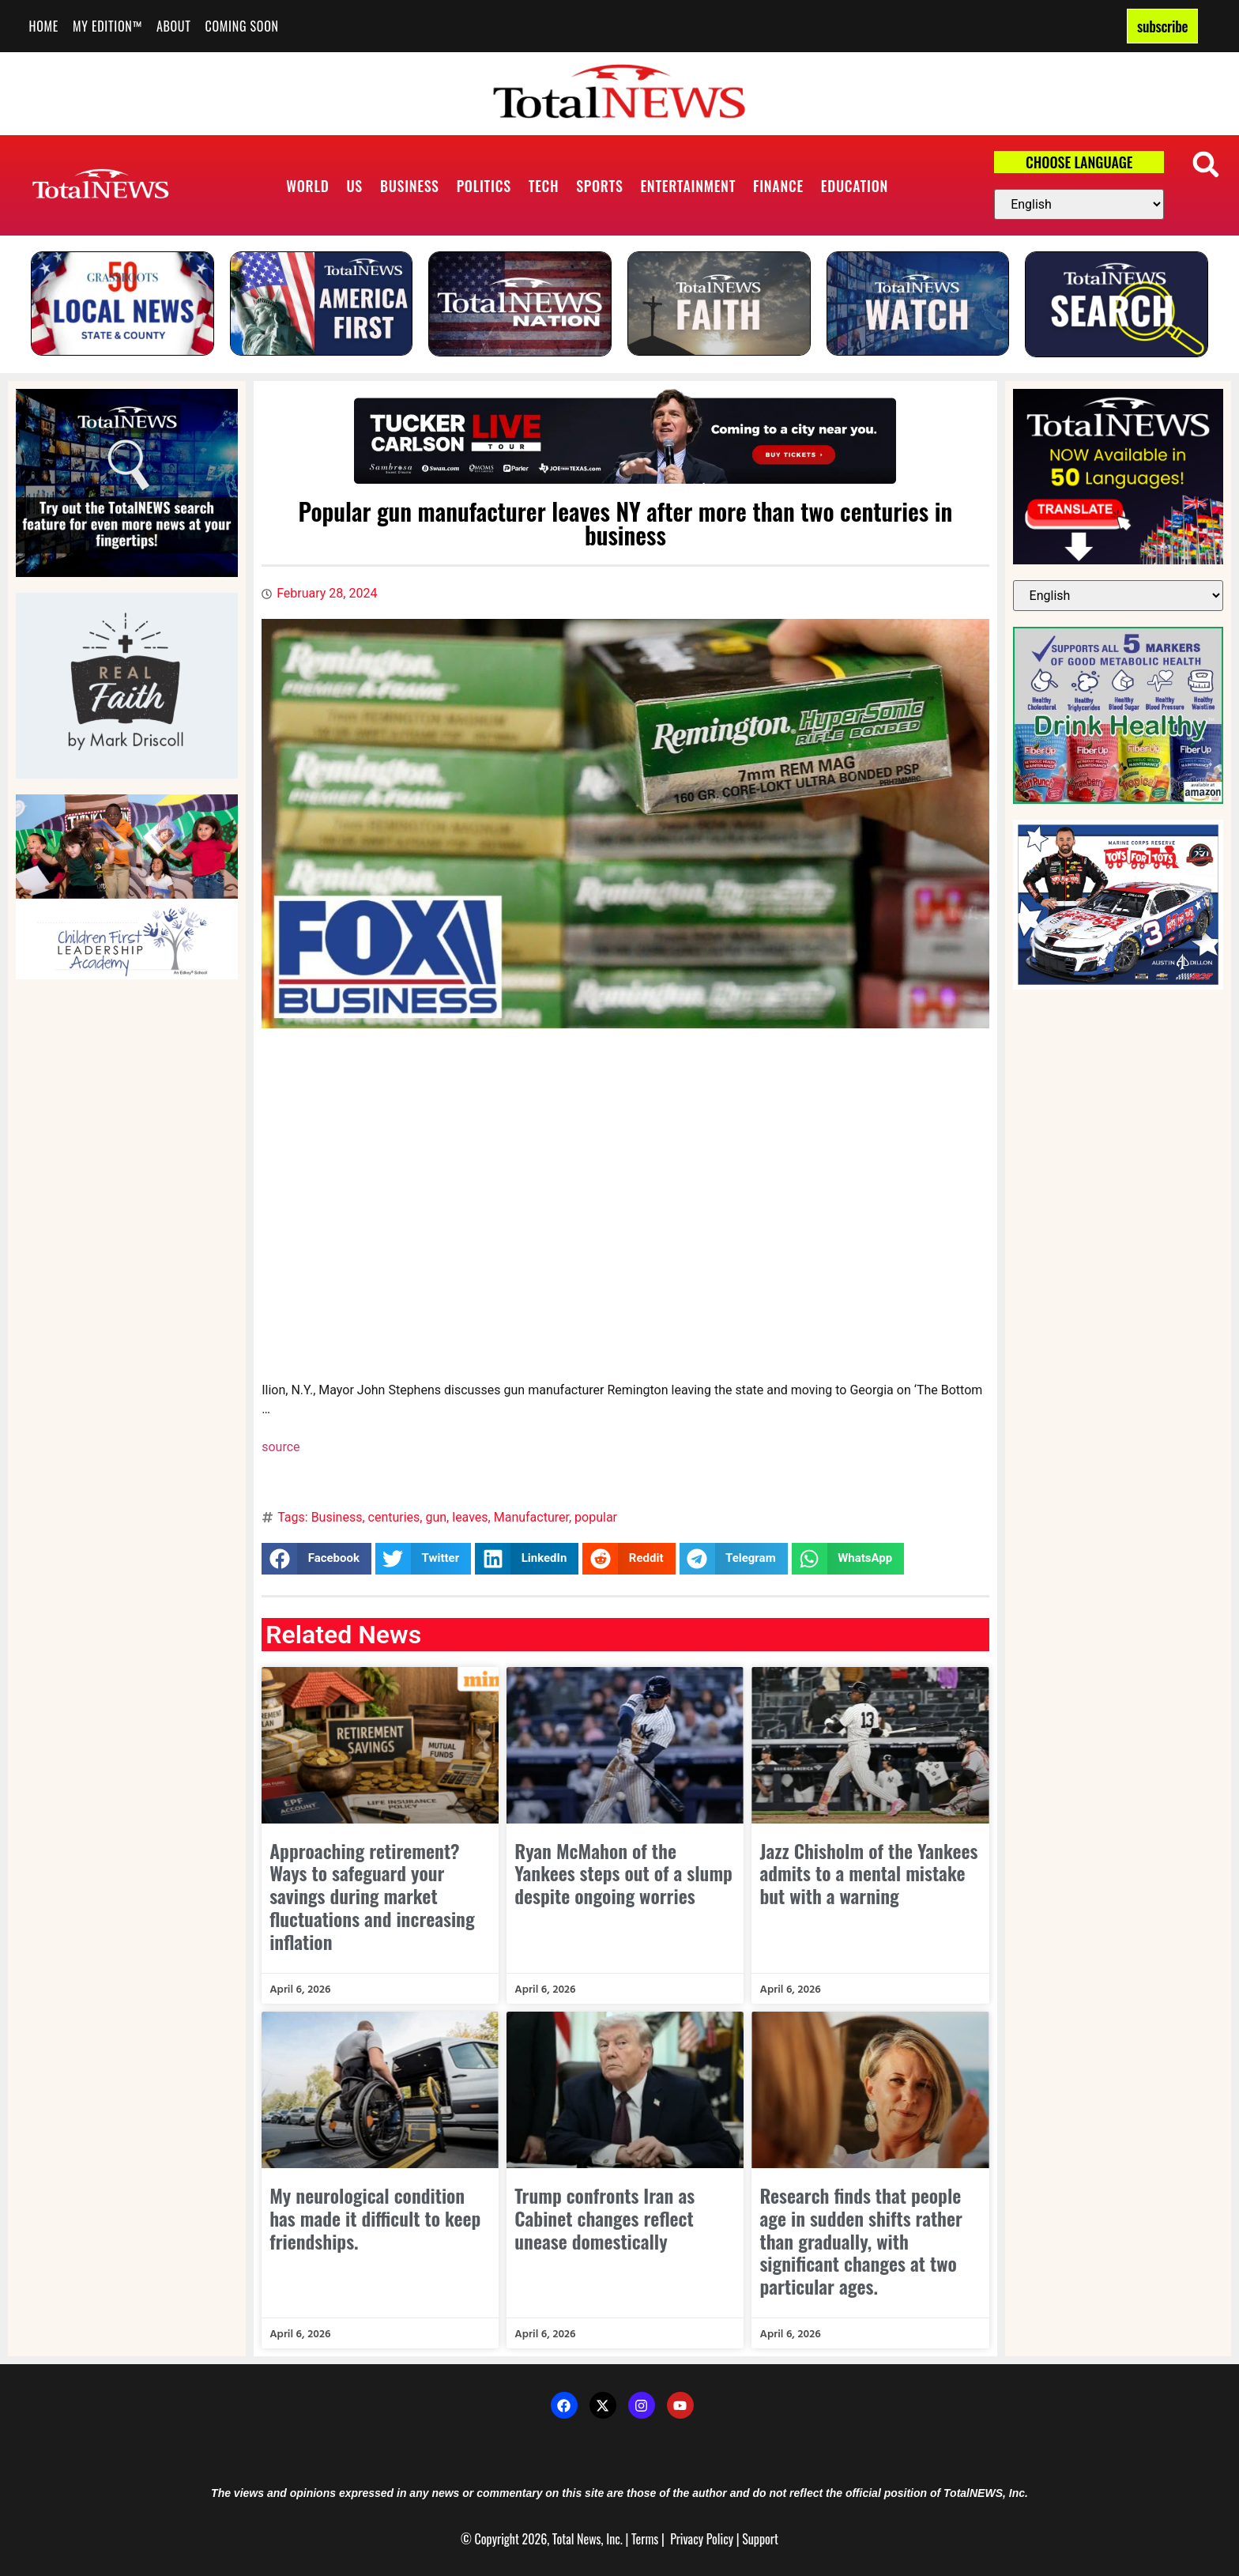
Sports (599, 185)
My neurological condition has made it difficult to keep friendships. (374, 2218)
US (354, 185)
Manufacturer (531, 1517)
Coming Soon (242, 26)
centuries (394, 1517)
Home (43, 26)
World (307, 185)
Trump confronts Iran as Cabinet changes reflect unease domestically (604, 2218)
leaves (470, 1517)
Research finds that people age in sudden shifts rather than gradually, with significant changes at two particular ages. (860, 2240)
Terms (644, 2538)
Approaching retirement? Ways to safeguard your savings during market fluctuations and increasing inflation (372, 1896)
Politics (484, 185)
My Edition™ (107, 26)
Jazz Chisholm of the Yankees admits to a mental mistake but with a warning (868, 1873)
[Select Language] (1079, 204)
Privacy (686, 2538)
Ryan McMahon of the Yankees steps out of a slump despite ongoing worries (623, 1873)
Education (854, 185)
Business (409, 185)
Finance (778, 185)
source (280, 1446)
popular (595, 1517)
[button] (1205, 164)
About (173, 26)
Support (760, 2538)
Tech (544, 185)
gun (435, 1517)
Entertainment (688, 185)
